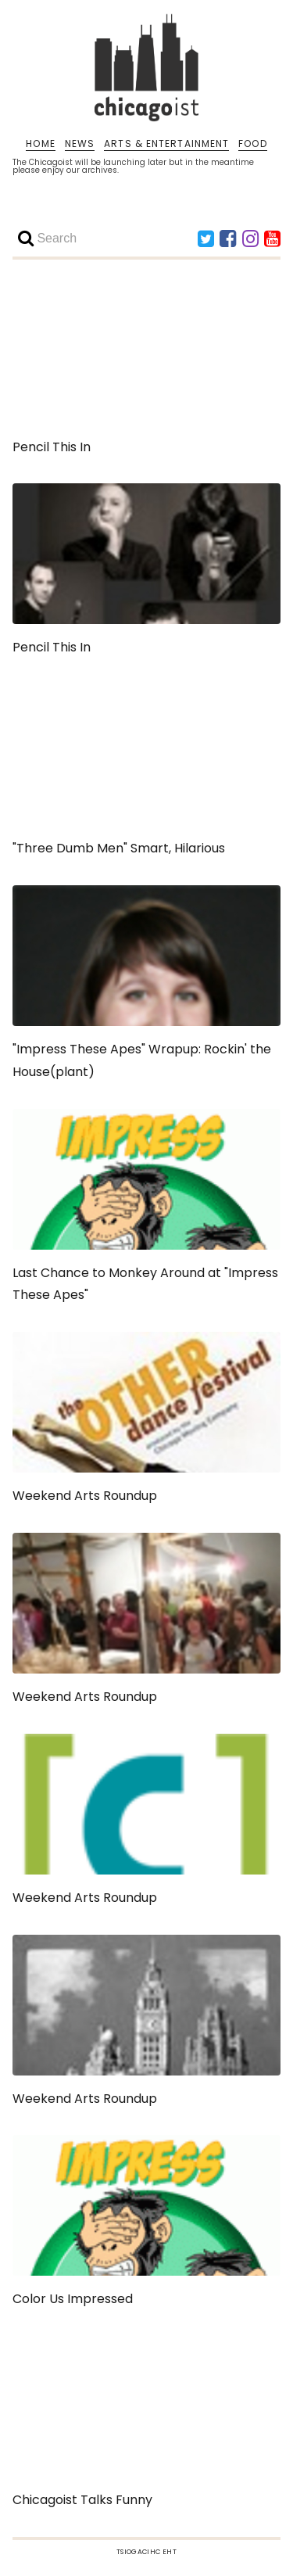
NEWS (80, 144)
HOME (40, 144)
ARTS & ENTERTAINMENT (166, 144)
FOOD (252, 144)
